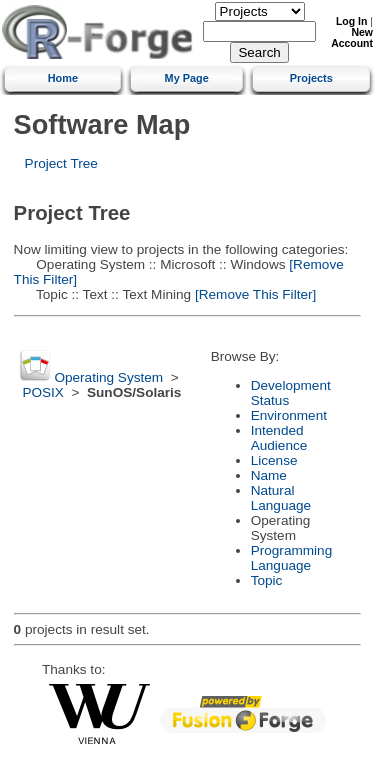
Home (63, 78)
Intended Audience (279, 438)
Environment (289, 415)
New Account (352, 38)
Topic (267, 580)
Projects (311, 78)
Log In (351, 21)
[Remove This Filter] (253, 294)
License (274, 460)
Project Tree (61, 163)
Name (269, 475)
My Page (187, 78)
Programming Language (292, 558)
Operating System (108, 377)
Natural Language (281, 498)
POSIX (43, 392)
